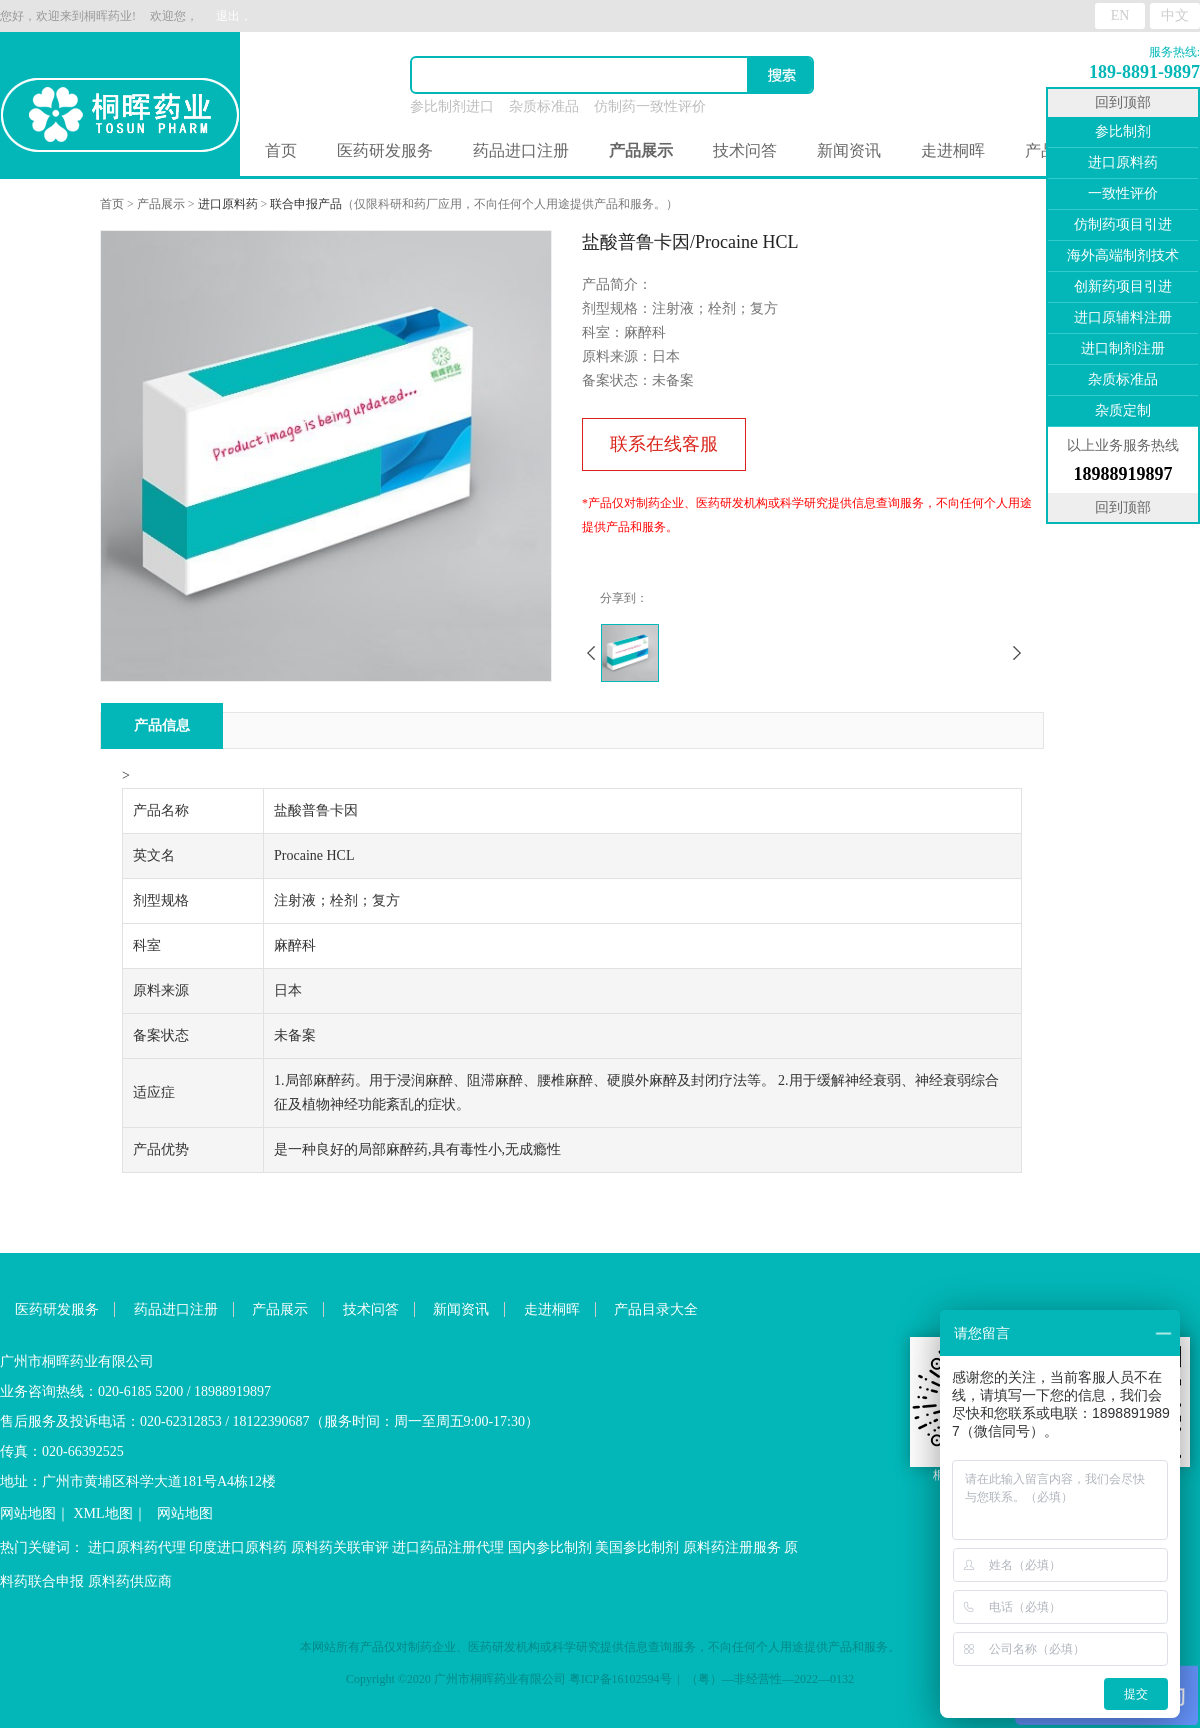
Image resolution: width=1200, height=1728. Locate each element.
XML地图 (103, 1513)
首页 (281, 150)
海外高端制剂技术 (1123, 255)
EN (1120, 15)
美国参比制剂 (637, 1547)
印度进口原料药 (238, 1547)
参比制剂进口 (452, 106)
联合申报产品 (306, 204)
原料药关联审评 (340, 1547)
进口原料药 (228, 204)
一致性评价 (1123, 193)
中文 (1175, 15)
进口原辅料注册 (1123, 317)
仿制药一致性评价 (650, 106)
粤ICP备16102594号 (620, 1679)
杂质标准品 (544, 106)
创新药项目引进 (1123, 286)
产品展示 (161, 204)
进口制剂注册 (1123, 348)
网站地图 (28, 1513)
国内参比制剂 (550, 1547)
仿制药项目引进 (1123, 224)
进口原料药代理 (137, 1547)
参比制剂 (1123, 131)
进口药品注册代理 (448, 1547)
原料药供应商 (130, 1581)
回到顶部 (1123, 102)
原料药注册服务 (732, 1547)
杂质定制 (1123, 410)
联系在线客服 (664, 444)
